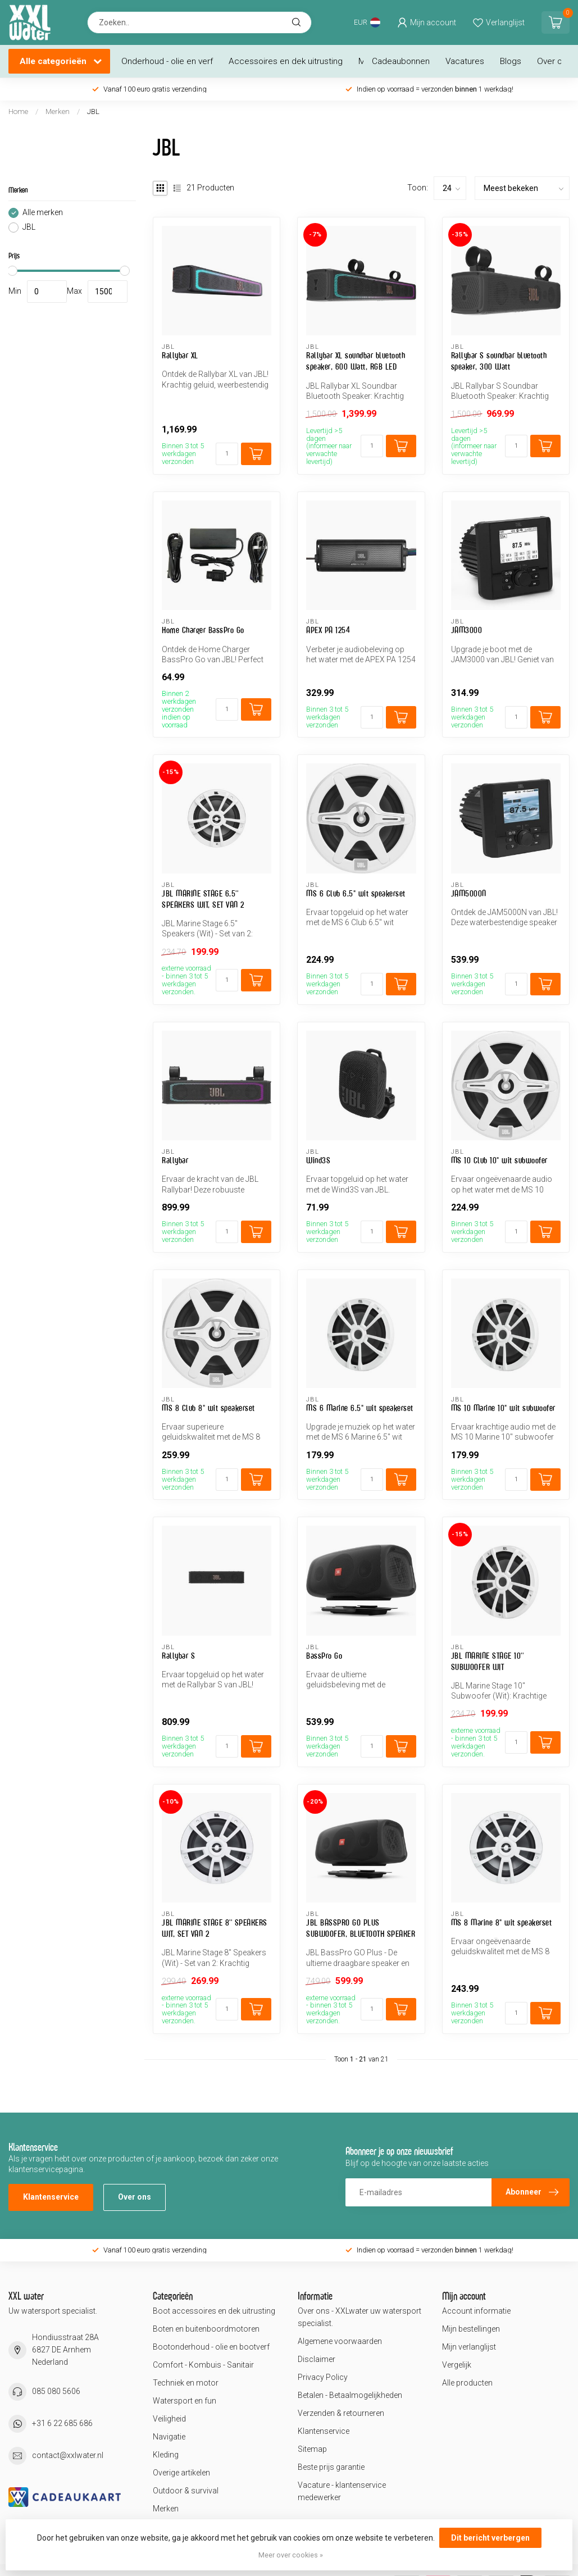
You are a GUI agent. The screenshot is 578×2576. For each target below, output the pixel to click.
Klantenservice (51, 2196)
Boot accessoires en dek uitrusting (214, 2310)
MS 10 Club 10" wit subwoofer (499, 1160)
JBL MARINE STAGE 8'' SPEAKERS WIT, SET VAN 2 (214, 1928)
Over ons (554, 61)
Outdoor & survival (186, 2490)
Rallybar (175, 1160)
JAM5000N (468, 893)
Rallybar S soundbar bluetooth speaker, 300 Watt (499, 361)
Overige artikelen (181, 2472)
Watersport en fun (184, 2400)
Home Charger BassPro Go (203, 630)
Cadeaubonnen (401, 61)
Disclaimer (316, 2359)
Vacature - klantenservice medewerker (342, 2491)
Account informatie (476, 2310)
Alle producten (467, 2382)
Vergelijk (456, 2364)
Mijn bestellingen (471, 2328)
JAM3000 (467, 630)
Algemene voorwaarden (340, 2341)
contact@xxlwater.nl (67, 2455)
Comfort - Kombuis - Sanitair (203, 2364)
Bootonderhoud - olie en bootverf (211, 2346)
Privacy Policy (323, 2377)
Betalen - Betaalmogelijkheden (350, 2395)
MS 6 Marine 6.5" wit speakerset (359, 1408)
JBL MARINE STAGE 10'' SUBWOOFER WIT (487, 1661)
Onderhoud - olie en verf (167, 61)
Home (18, 111)
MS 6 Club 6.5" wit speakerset (356, 893)
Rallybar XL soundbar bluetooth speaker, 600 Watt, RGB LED (355, 361)
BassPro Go (324, 1655)
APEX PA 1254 (328, 630)
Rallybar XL (180, 355)
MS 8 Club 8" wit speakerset (208, 1408)
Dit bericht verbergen (490, 2537)
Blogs (510, 61)
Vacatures (464, 61)
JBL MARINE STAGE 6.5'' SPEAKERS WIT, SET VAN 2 (203, 899)
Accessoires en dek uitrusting (286, 61)
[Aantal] (227, 454)
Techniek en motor (186, 2382)
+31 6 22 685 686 (62, 2423)
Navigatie (169, 2436)
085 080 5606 (56, 2391)
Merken (57, 111)
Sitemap (312, 2449)
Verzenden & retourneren (341, 2413)
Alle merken (42, 212)
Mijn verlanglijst (469, 2346)
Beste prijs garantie (331, 2467)
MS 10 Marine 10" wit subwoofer (503, 1408)
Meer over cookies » (290, 2555)
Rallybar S (178, 1655)
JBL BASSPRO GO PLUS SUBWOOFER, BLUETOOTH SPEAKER (360, 1928)
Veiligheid (169, 2418)
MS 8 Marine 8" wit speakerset (501, 1922)
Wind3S (318, 1160)
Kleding (166, 2454)
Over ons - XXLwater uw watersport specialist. (359, 2317)
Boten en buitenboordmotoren (206, 2328)
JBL (93, 111)
